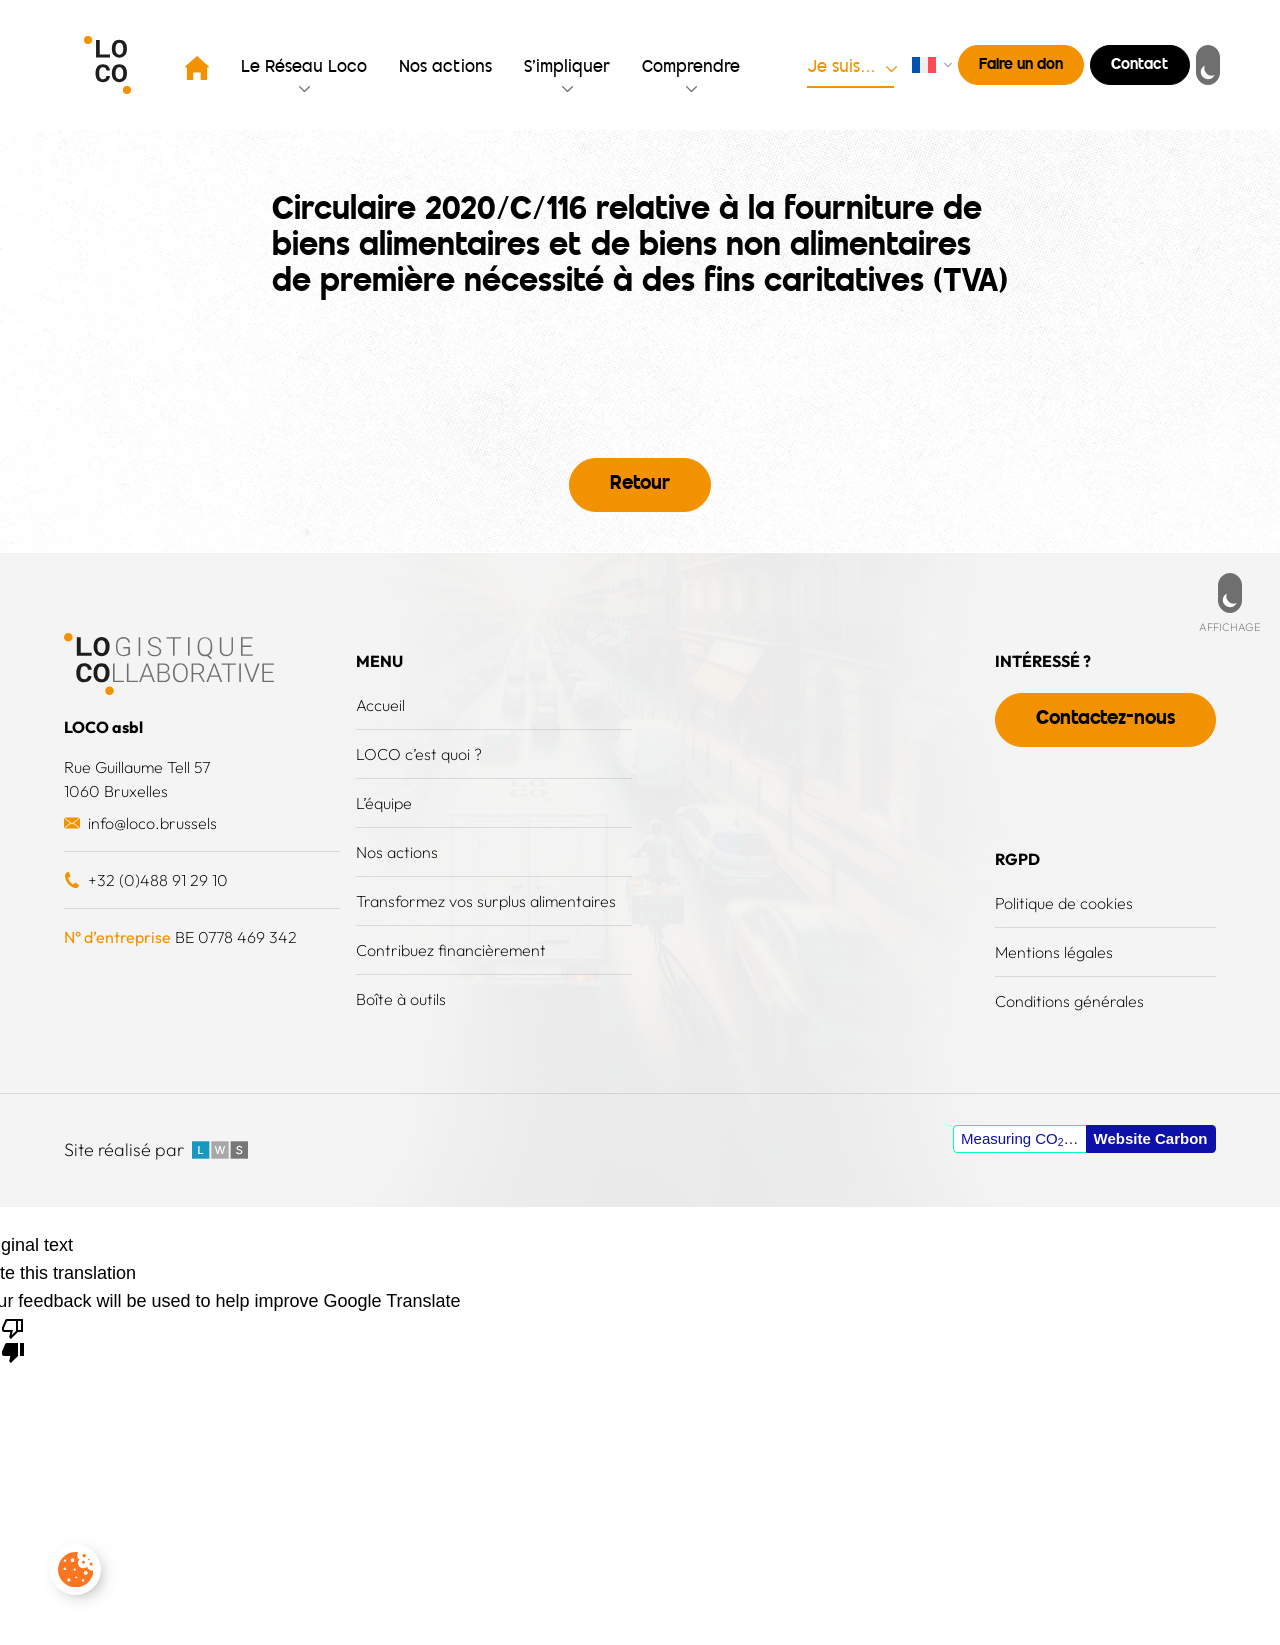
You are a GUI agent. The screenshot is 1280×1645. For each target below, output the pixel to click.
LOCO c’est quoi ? (419, 754)
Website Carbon (1151, 1138)
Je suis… (841, 68)
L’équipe (384, 803)
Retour (640, 484)
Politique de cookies (1064, 903)
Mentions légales (1054, 952)
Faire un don (1021, 65)
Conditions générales (1069, 1001)
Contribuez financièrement (451, 950)
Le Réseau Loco (304, 68)
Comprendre (691, 68)
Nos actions (445, 68)
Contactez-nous (1105, 719)
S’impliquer (567, 68)
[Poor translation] (13, 1339)
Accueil (380, 705)
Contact (1140, 65)
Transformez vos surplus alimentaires (486, 901)
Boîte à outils (401, 999)
